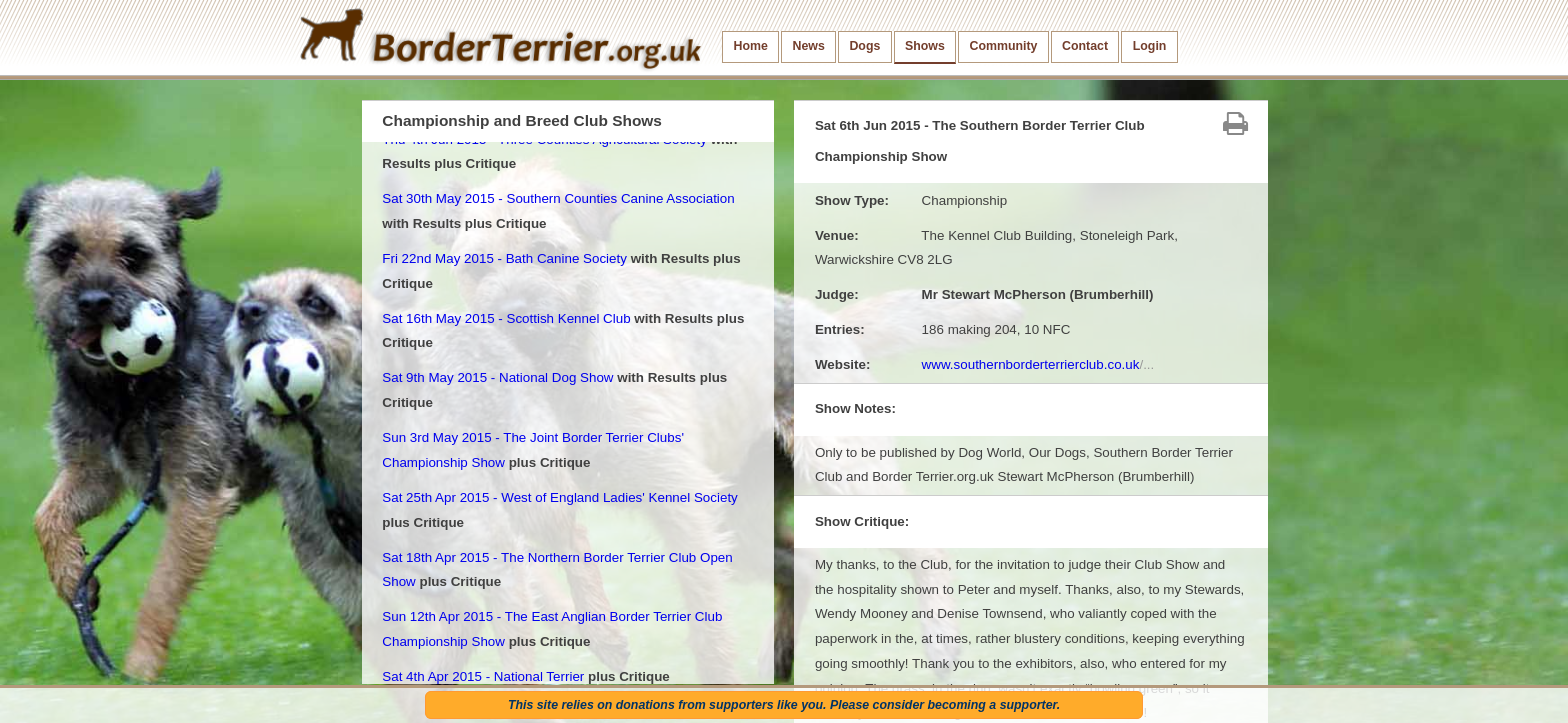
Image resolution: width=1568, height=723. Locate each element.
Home (751, 46)
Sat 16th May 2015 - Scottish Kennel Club (506, 318)
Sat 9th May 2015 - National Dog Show (497, 377)
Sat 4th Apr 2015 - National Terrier (483, 676)
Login (1150, 46)
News (808, 46)
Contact (1085, 46)
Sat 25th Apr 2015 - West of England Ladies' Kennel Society (560, 497)
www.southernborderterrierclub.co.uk (1038, 364)
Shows (925, 46)
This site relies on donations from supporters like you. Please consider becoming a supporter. (784, 705)
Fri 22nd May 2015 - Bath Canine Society (504, 258)
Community (1003, 46)
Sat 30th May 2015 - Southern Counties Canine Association (558, 198)
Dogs (864, 46)
